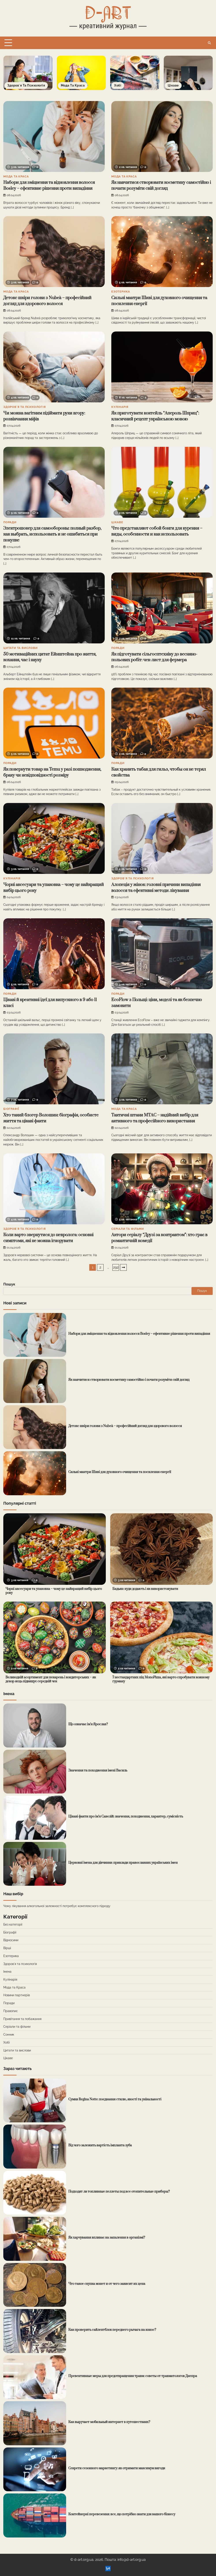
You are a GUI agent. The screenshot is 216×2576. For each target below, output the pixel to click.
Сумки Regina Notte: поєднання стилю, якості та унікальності (114, 2099)
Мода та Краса (16, 176)
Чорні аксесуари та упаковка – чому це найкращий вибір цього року (54, 1591)
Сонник (8, 2034)
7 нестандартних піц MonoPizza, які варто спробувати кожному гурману (160, 1679)
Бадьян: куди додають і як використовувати (145, 1589)
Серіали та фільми (127, 1228)
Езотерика (120, 291)
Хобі (6, 2042)
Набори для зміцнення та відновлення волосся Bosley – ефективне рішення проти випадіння (139, 1334)
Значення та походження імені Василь (97, 1770)
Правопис (10, 2011)
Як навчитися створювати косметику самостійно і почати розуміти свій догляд (128, 1380)
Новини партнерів (16, 1995)
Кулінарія (119, 407)
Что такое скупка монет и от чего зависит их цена (106, 2284)
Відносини (10, 1940)
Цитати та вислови (20, 648)
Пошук (9, 1284)
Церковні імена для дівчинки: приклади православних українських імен (123, 1863)
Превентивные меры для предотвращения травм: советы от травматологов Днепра (132, 2376)
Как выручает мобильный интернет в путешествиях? (109, 2422)
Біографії (11, 1108)
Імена (7, 1971)
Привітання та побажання (22, 2019)
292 (116, 1267)
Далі (123, 1267)
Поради (10, 522)
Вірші (7, 1948)
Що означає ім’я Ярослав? (88, 1724)
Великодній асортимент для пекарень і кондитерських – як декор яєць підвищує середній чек (51, 1679)
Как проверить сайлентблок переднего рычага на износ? (112, 2330)
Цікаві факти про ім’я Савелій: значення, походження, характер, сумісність (125, 1816)
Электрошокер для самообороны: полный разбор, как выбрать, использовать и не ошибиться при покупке (52, 534)
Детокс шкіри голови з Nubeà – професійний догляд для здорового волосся (125, 1426)
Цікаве (117, 522)
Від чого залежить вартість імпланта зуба (100, 2145)
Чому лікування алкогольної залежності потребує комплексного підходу (56, 1906)
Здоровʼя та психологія (24, 407)
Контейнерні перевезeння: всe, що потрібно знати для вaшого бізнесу (121, 2514)
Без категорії (12, 1924)
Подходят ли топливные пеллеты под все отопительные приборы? (119, 2191)
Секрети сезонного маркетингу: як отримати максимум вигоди (116, 2468)
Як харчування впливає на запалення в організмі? (106, 2237)
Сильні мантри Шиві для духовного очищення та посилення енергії (119, 1472)
